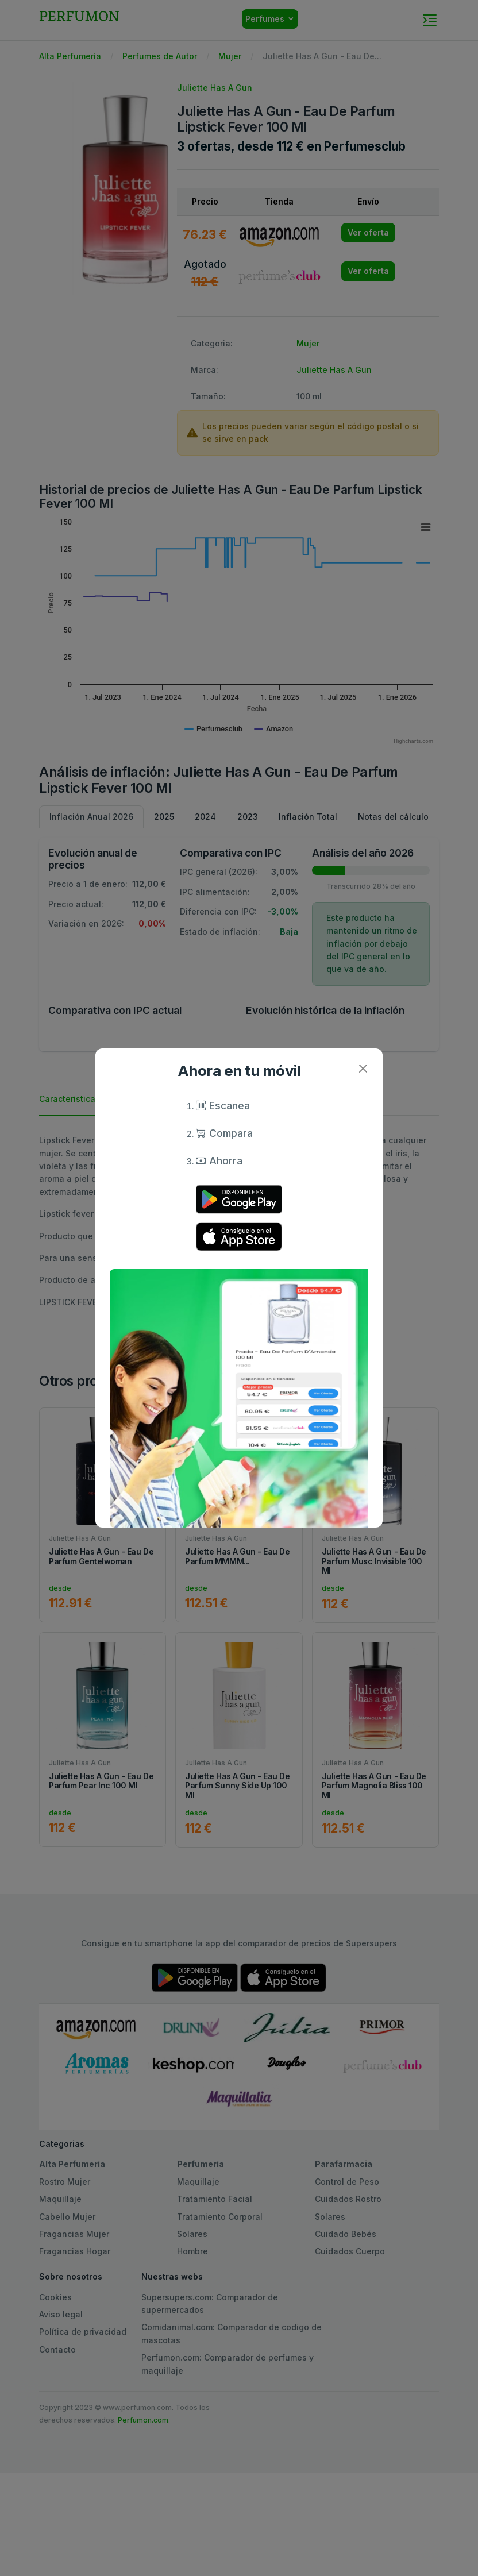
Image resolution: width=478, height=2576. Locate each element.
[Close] (363, 1068)
